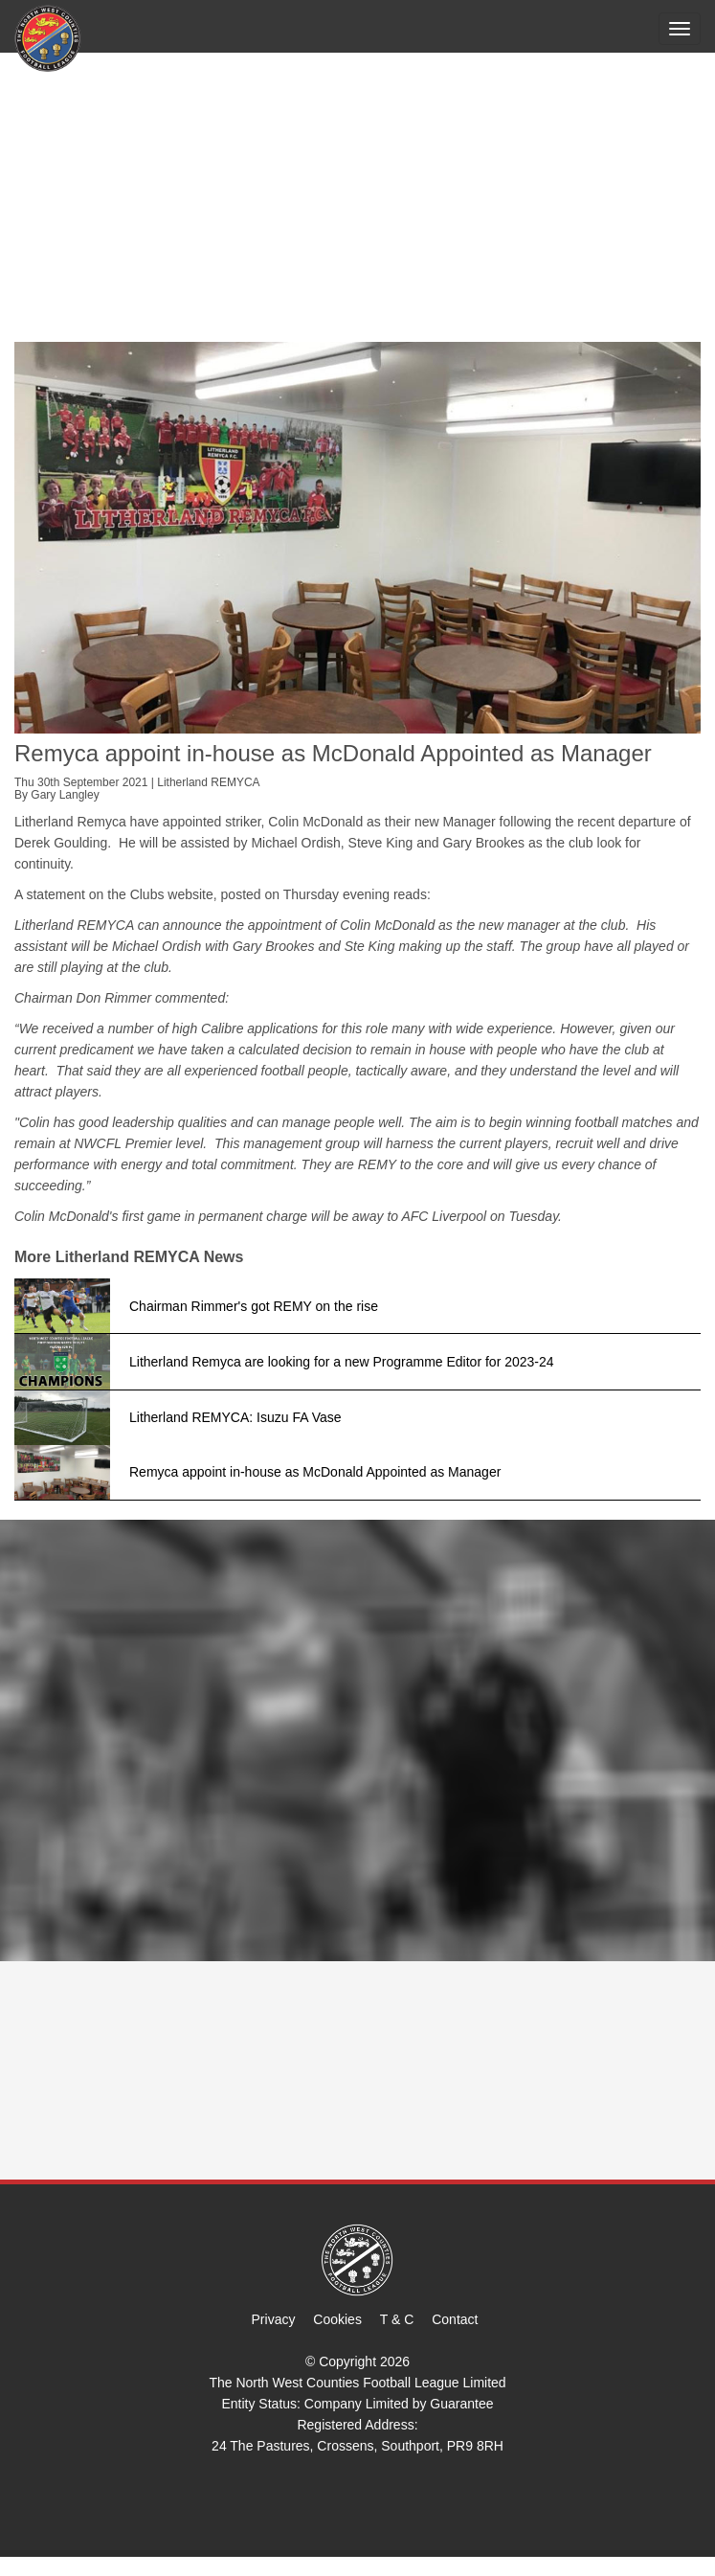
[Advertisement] (357, 198)
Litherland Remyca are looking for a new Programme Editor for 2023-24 (341, 1361)
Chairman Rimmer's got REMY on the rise (253, 1306)
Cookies (337, 2319)
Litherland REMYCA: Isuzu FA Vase (235, 1417)
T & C (397, 2319)
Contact (455, 2319)
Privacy (274, 2319)
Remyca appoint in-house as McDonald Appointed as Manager (315, 1472)
